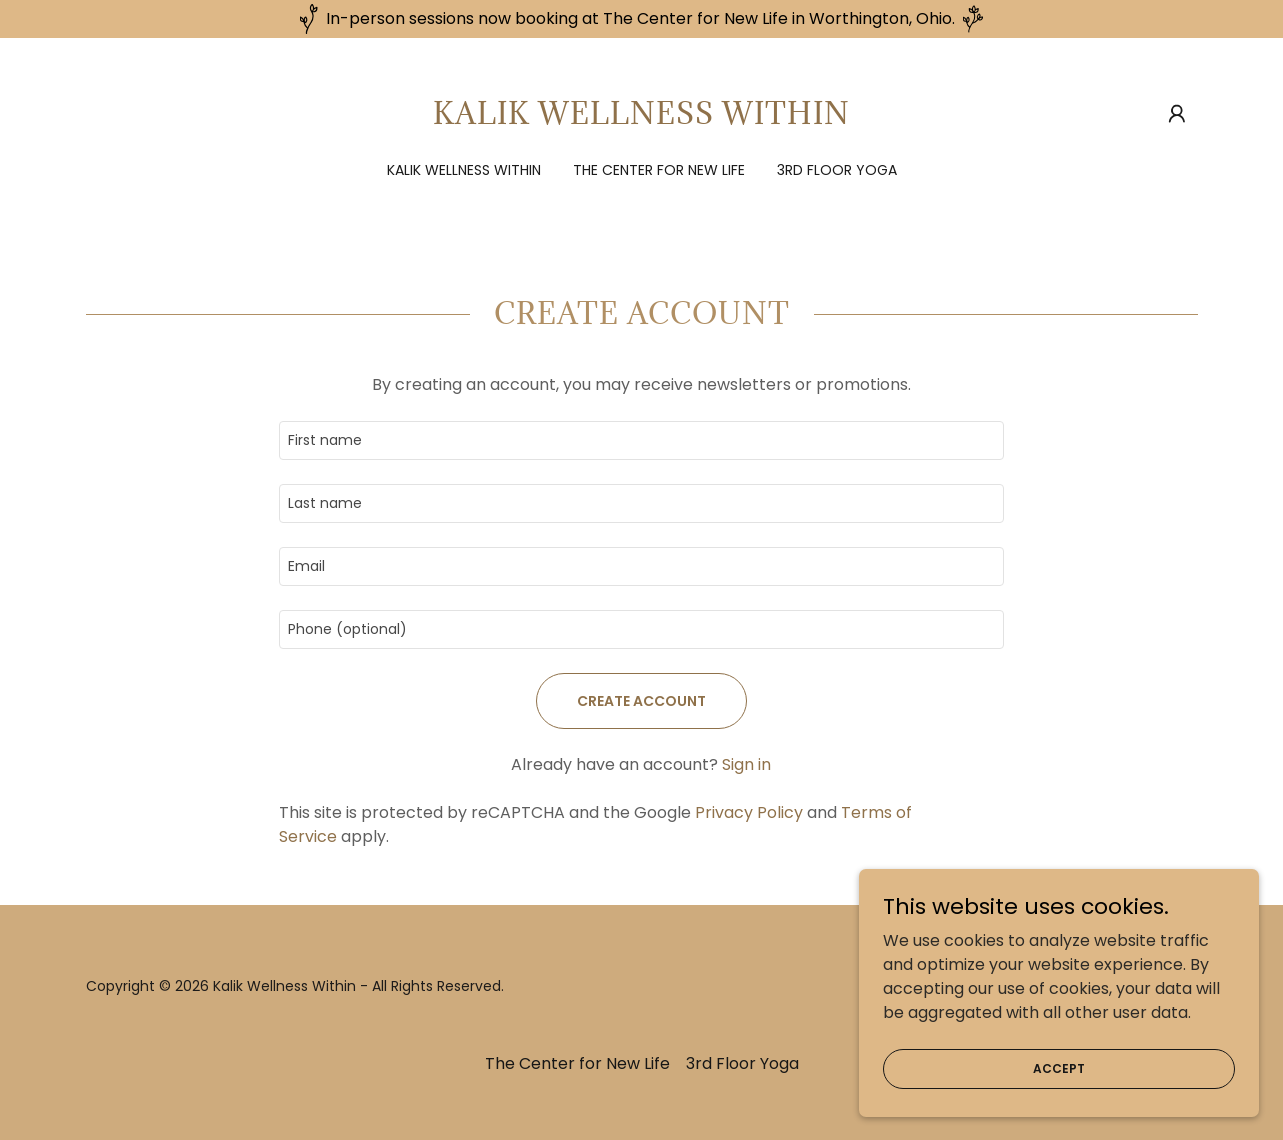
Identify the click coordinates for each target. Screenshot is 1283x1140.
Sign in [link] (746, 764)
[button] (1177, 114)
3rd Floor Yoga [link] (837, 170)
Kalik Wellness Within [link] (464, 170)
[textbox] (641, 440)
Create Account (641, 701)
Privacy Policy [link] (749, 812)
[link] (641, 118)
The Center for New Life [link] (659, 170)
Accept (1059, 1067)
